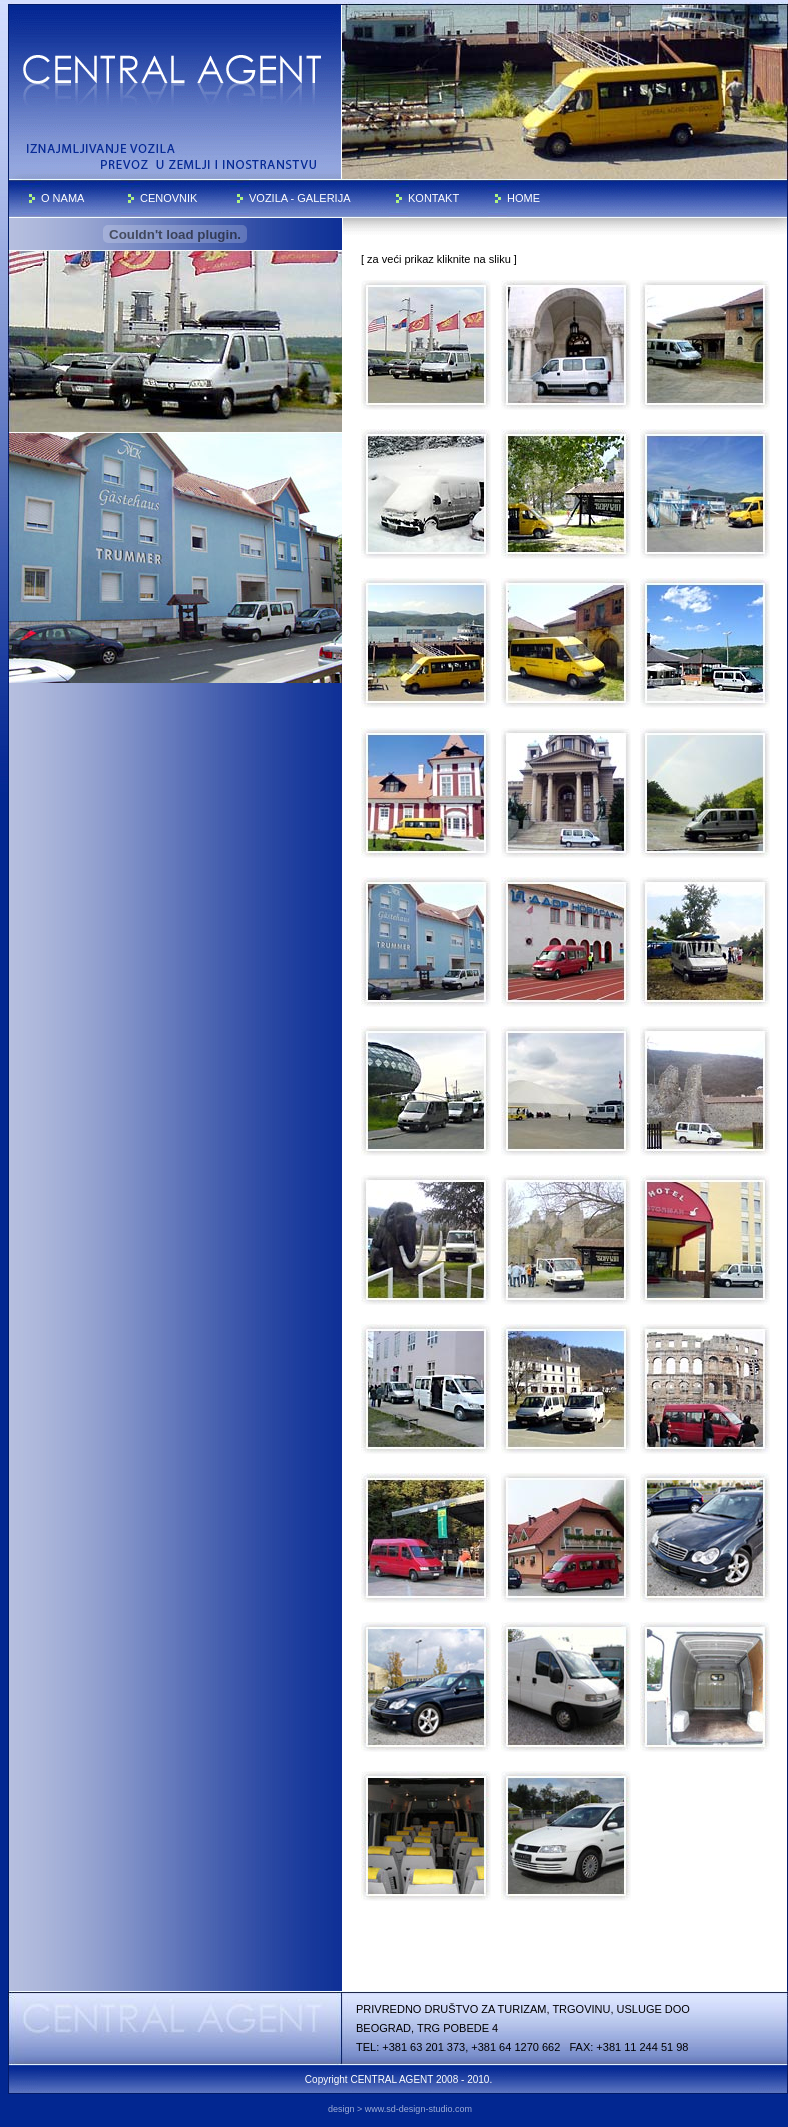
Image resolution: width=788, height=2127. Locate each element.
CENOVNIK (168, 198)
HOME (523, 198)
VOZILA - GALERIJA (299, 198)
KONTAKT (433, 198)
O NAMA (62, 198)
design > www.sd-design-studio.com (400, 2109)
